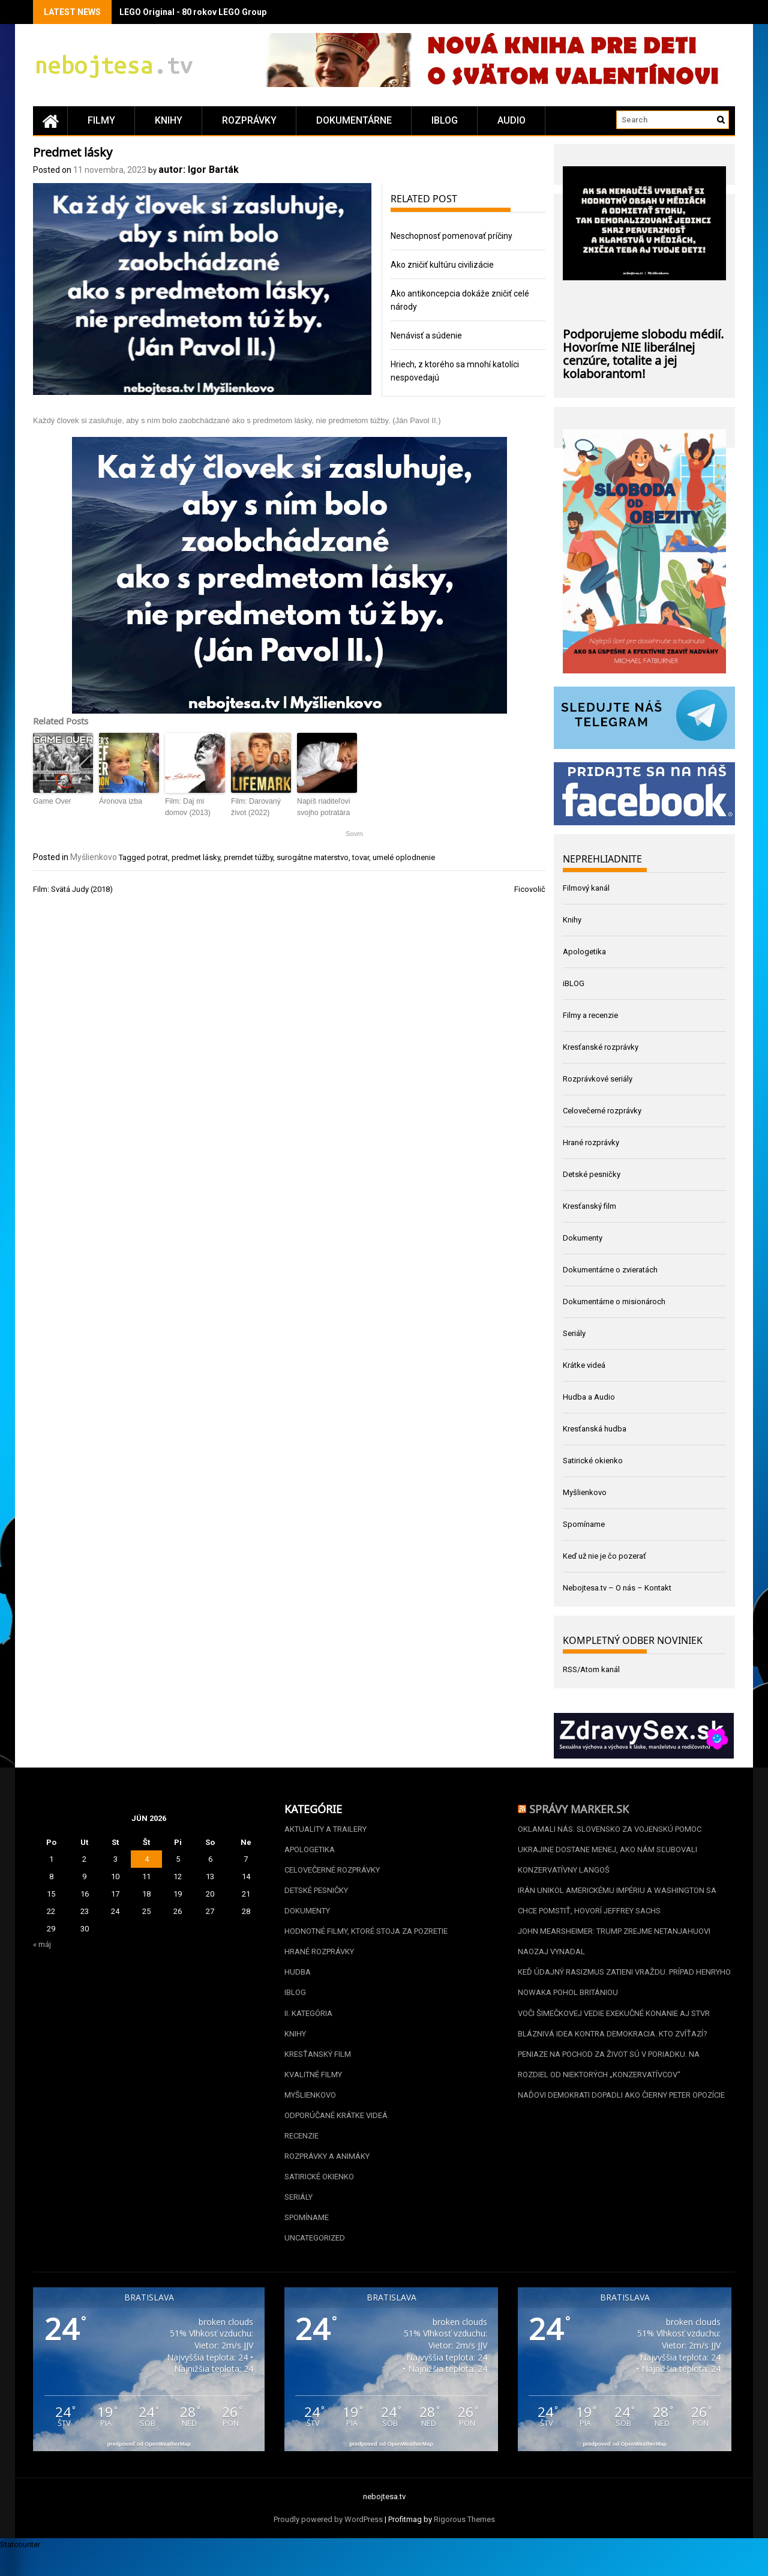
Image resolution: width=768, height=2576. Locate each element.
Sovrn (354, 833)
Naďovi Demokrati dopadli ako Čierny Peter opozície (621, 2110)
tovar (360, 856)
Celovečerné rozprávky (602, 1110)
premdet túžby (248, 856)
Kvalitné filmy (313, 2088)
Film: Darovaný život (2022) (255, 806)
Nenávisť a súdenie (426, 335)
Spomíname (584, 1524)
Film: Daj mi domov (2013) (187, 806)
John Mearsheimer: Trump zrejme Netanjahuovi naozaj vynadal (614, 1948)
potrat (157, 856)
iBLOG (444, 120)
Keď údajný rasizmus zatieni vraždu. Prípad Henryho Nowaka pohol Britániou (624, 1991)
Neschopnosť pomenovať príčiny (451, 236)
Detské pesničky (591, 1174)
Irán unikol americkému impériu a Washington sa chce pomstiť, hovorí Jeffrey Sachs (617, 1905)
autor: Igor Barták (198, 169)
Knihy (168, 120)
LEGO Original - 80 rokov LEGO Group (192, 12)
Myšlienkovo (93, 856)
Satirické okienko (593, 1460)
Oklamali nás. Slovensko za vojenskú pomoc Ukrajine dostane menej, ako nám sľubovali (609, 1840)
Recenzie (301, 2153)
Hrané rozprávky (591, 1142)
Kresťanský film (589, 1206)
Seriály (574, 1333)
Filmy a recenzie (590, 1015)
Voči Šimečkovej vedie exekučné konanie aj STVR (614, 2024)
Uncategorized (314, 2261)
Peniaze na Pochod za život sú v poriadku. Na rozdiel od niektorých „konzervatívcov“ (609, 2078)
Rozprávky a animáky (327, 2175)
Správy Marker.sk (579, 1807)
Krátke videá (584, 1365)
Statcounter (20, 2569)
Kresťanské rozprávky (600, 1047)
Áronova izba (120, 801)
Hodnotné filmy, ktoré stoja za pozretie (366, 1937)
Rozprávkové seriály (597, 1078)
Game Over (51, 801)
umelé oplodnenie (404, 856)
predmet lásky (196, 856)
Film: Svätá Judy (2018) (73, 888)
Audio (511, 120)
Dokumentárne (354, 120)
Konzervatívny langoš (564, 1872)
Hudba (297, 1980)
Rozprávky (249, 120)
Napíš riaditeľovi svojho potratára (323, 806)
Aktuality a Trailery (325, 1829)
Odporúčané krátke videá (336, 2132)
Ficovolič (529, 888)
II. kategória (308, 2024)
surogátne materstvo (313, 856)
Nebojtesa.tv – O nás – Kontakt (617, 1587)
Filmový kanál (586, 887)
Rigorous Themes (464, 2543)
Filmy (101, 120)
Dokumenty (582, 1237)
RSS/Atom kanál (591, 1669)
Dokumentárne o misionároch (614, 1301)
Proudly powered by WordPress (328, 2543)
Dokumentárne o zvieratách (610, 1269)
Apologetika (584, 951)
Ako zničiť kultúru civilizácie (442, 264)
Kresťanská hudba (594, 1428)
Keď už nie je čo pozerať (604, 1555)
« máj (42, 1944)
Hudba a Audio (589, 1396)
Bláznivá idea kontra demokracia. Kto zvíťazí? (612, 2045)
